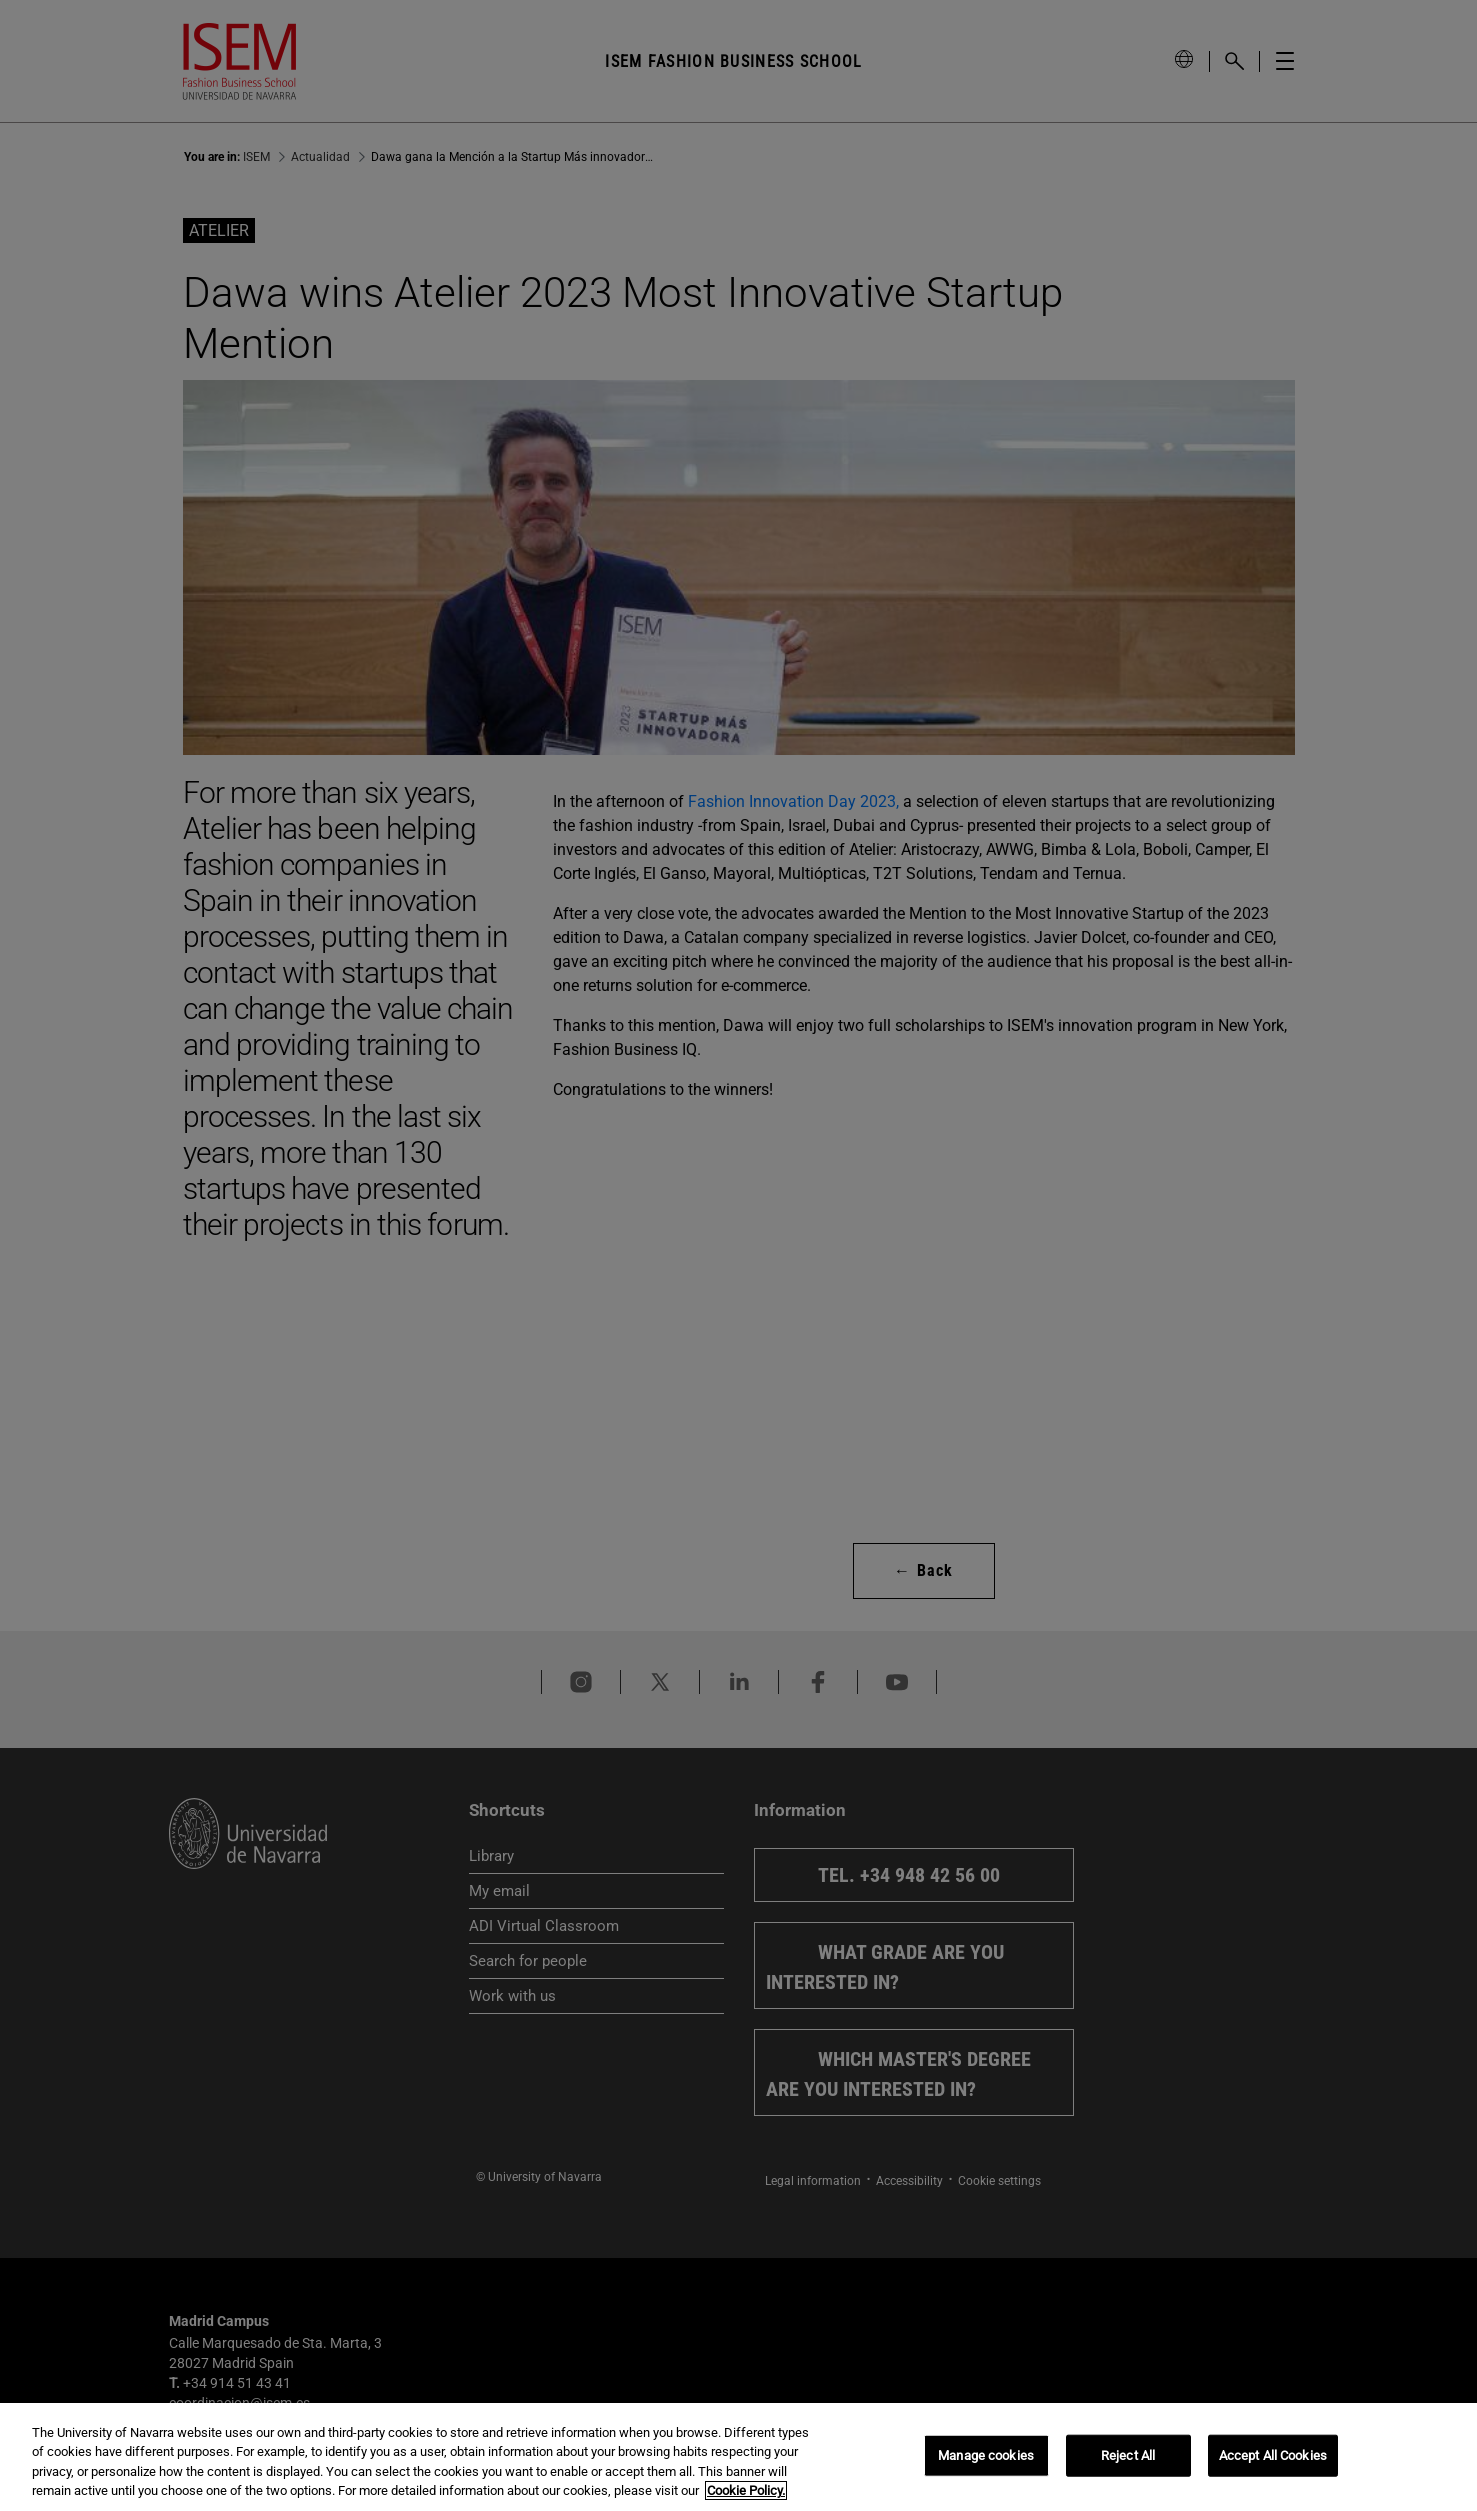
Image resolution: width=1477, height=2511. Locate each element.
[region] (738, 2457)
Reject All (1128, 2455)
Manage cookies (986, 2455)
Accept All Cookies (1273, 2455)
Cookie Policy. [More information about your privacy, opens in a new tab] (746, 2490)
